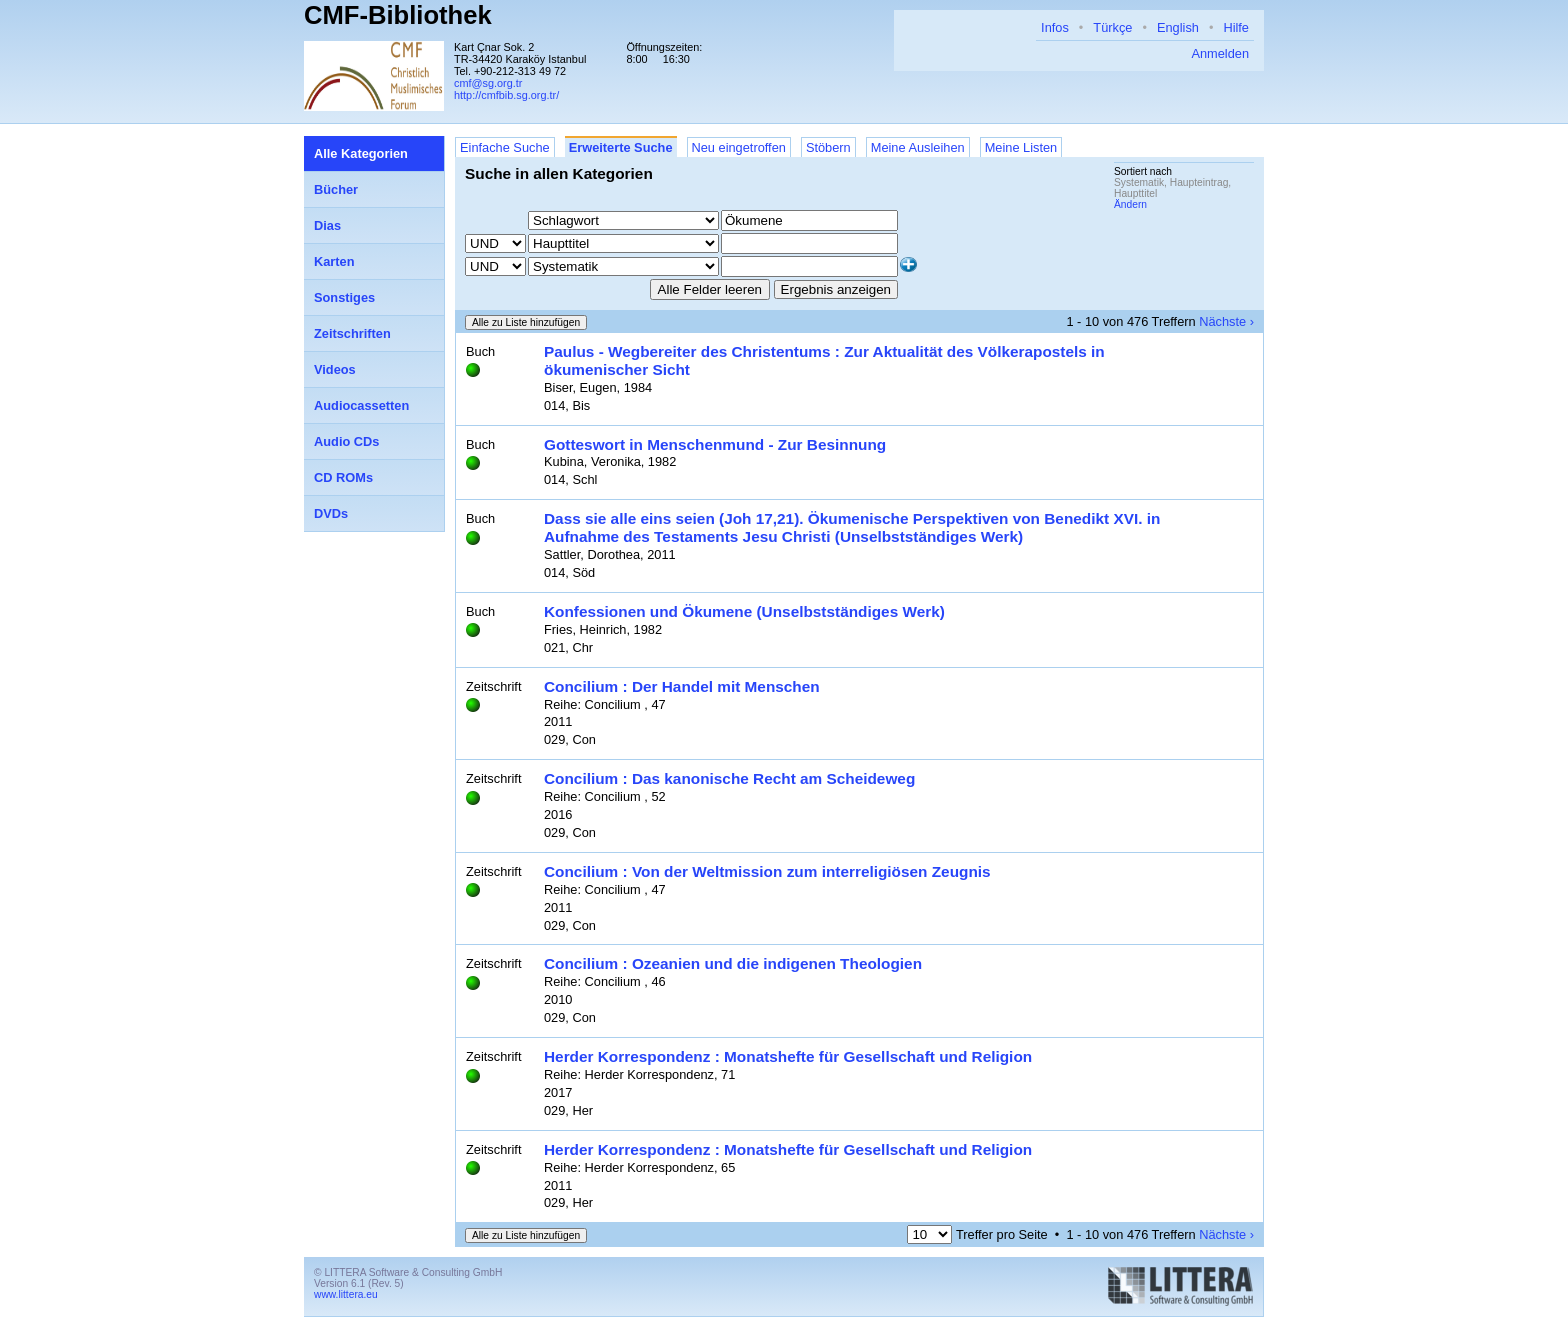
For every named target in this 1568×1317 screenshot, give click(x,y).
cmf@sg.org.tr (488, 83)
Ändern (1130, 204)
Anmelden (1220, 53)
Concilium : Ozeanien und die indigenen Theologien (733, 963)
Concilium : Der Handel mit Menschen (682, 686)
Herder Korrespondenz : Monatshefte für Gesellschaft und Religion (788, 1056)
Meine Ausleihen (918, 147)
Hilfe (1236, 27)
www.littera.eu (346, 1294)
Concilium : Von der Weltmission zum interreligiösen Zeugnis (767, 871)
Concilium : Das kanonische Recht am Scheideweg (729, 778)
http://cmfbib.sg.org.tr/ (506, 95)
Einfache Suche (505, 147)
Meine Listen (1021, 147)
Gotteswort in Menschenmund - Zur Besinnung (715, 444)
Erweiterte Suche (621, 147)
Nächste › (1226, 321)
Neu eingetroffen (739, 147)
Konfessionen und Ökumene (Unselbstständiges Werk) (744, 611)
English (1178, 27)
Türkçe (1112, 27)
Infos (1055, 27)
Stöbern (828, 147)
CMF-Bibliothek (398, 15)
